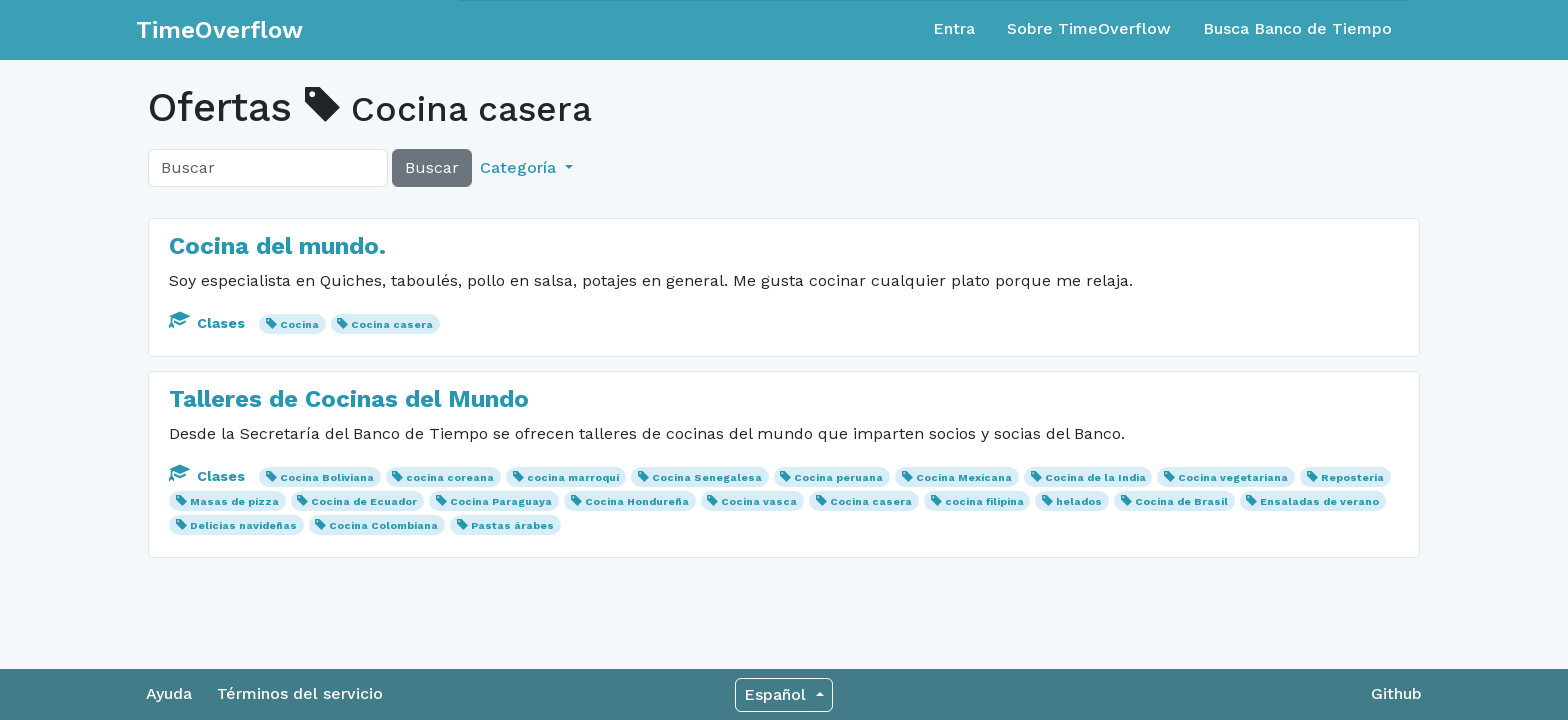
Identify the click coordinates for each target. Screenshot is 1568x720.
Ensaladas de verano (1319, 501)
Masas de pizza (234, 501)
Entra (954, 28)
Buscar (432, 167)
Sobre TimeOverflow (1089, 28)
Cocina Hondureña (637, 501)
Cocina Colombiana (383, 525)
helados (1079, 501)
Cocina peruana (838, 477)
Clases (209, 323)
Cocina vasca (759, 501)
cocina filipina (984, 501)
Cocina (299, 324)
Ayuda (169, 693)
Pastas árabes (512, 525)
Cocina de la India (1095, 477)
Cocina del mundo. (277, 246)
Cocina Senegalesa (707, 477)
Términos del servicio (300, 693)
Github (1396, 693)
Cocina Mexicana (964, 477)
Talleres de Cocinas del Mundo (349, 399)
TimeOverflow (219, 30)
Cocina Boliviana (327, 477)
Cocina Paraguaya (501, 501)
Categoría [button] (520, 167)
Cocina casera (392, 324)
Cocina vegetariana (1233, 477)
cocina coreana (450, 477)
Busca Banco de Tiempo (1297, 28)
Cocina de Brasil (1181, 501)
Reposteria (1352, 477)
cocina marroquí (573, 477)
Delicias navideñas (243, 525)
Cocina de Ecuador (364, 501)
